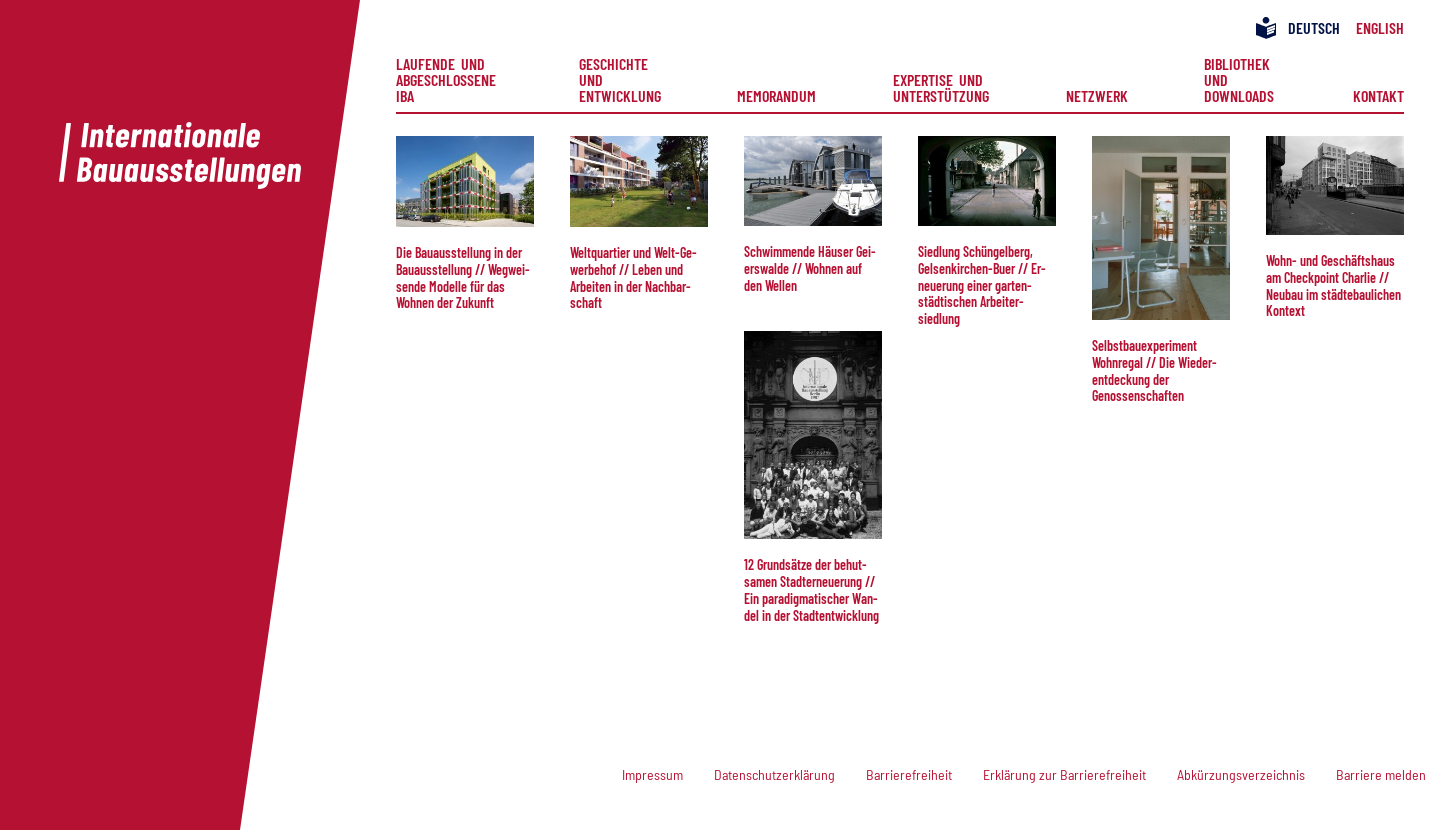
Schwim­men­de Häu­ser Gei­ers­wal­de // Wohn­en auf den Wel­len (810, 268)
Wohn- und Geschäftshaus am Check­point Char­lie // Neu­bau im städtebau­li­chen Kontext (1333, 285)
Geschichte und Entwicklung (620, 80)
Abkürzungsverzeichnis (1241, 774)
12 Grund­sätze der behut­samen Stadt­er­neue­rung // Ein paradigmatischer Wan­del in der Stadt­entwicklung (811, 589)
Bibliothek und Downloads (1240, 80)
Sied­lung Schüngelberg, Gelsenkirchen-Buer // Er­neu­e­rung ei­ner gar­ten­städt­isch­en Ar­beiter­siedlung (982, 285)
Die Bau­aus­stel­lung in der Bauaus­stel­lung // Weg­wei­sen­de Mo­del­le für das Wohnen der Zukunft (463, 277)
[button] (465, 181)
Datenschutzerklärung (774, 774)
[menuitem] (449, 80)
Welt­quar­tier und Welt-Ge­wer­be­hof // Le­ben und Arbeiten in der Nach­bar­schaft (633, 277)
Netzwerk (1097, 95)
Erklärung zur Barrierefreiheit (1064, 774)
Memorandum (776, 95)
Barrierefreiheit (909, 774)
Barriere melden (1381, 774)
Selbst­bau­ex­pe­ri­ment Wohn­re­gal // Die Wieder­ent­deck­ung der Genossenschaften (1154, 370)
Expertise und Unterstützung (941, 87)
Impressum (652, 774)
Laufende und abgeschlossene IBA (449, 80)
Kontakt (1378, 95)
